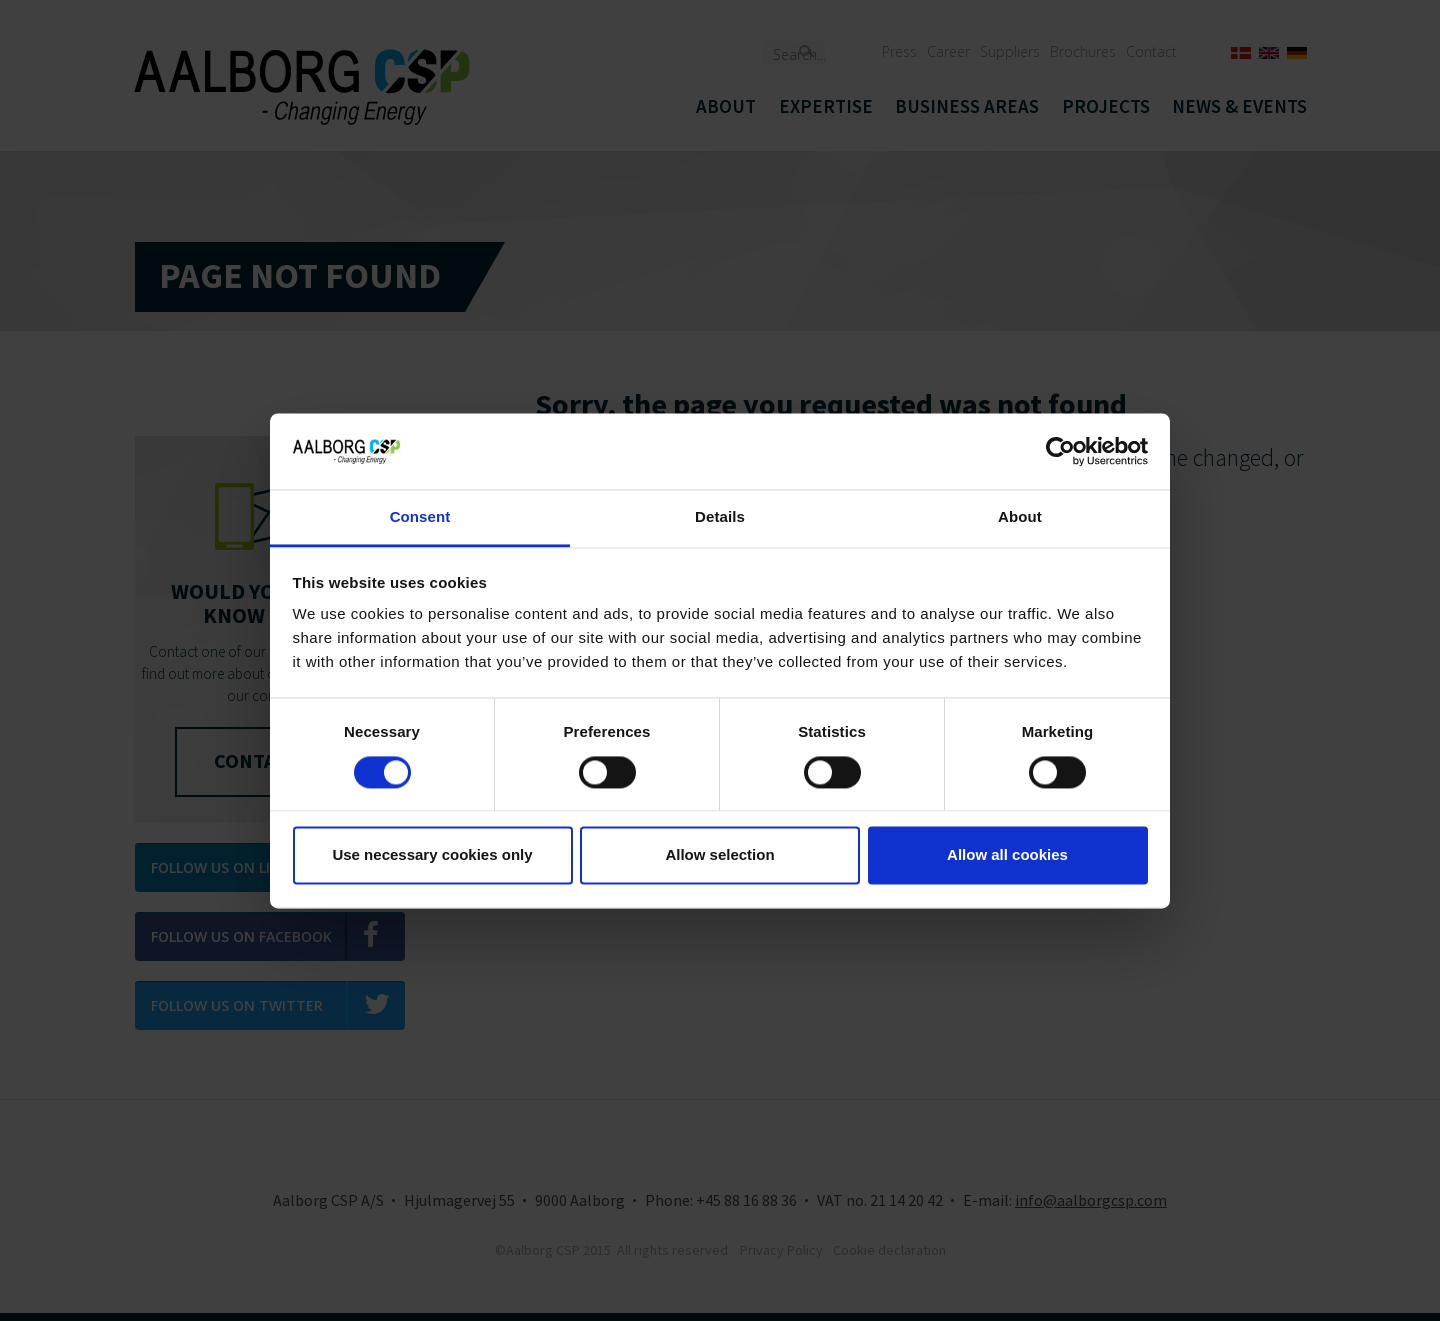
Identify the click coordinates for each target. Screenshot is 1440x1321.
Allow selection (719, 855)
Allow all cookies (1007, 855)
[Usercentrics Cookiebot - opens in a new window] (1060, 451)
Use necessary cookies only (432, 855)
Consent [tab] (420, 517)
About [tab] (1020, 517)
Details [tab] (720, 517)
